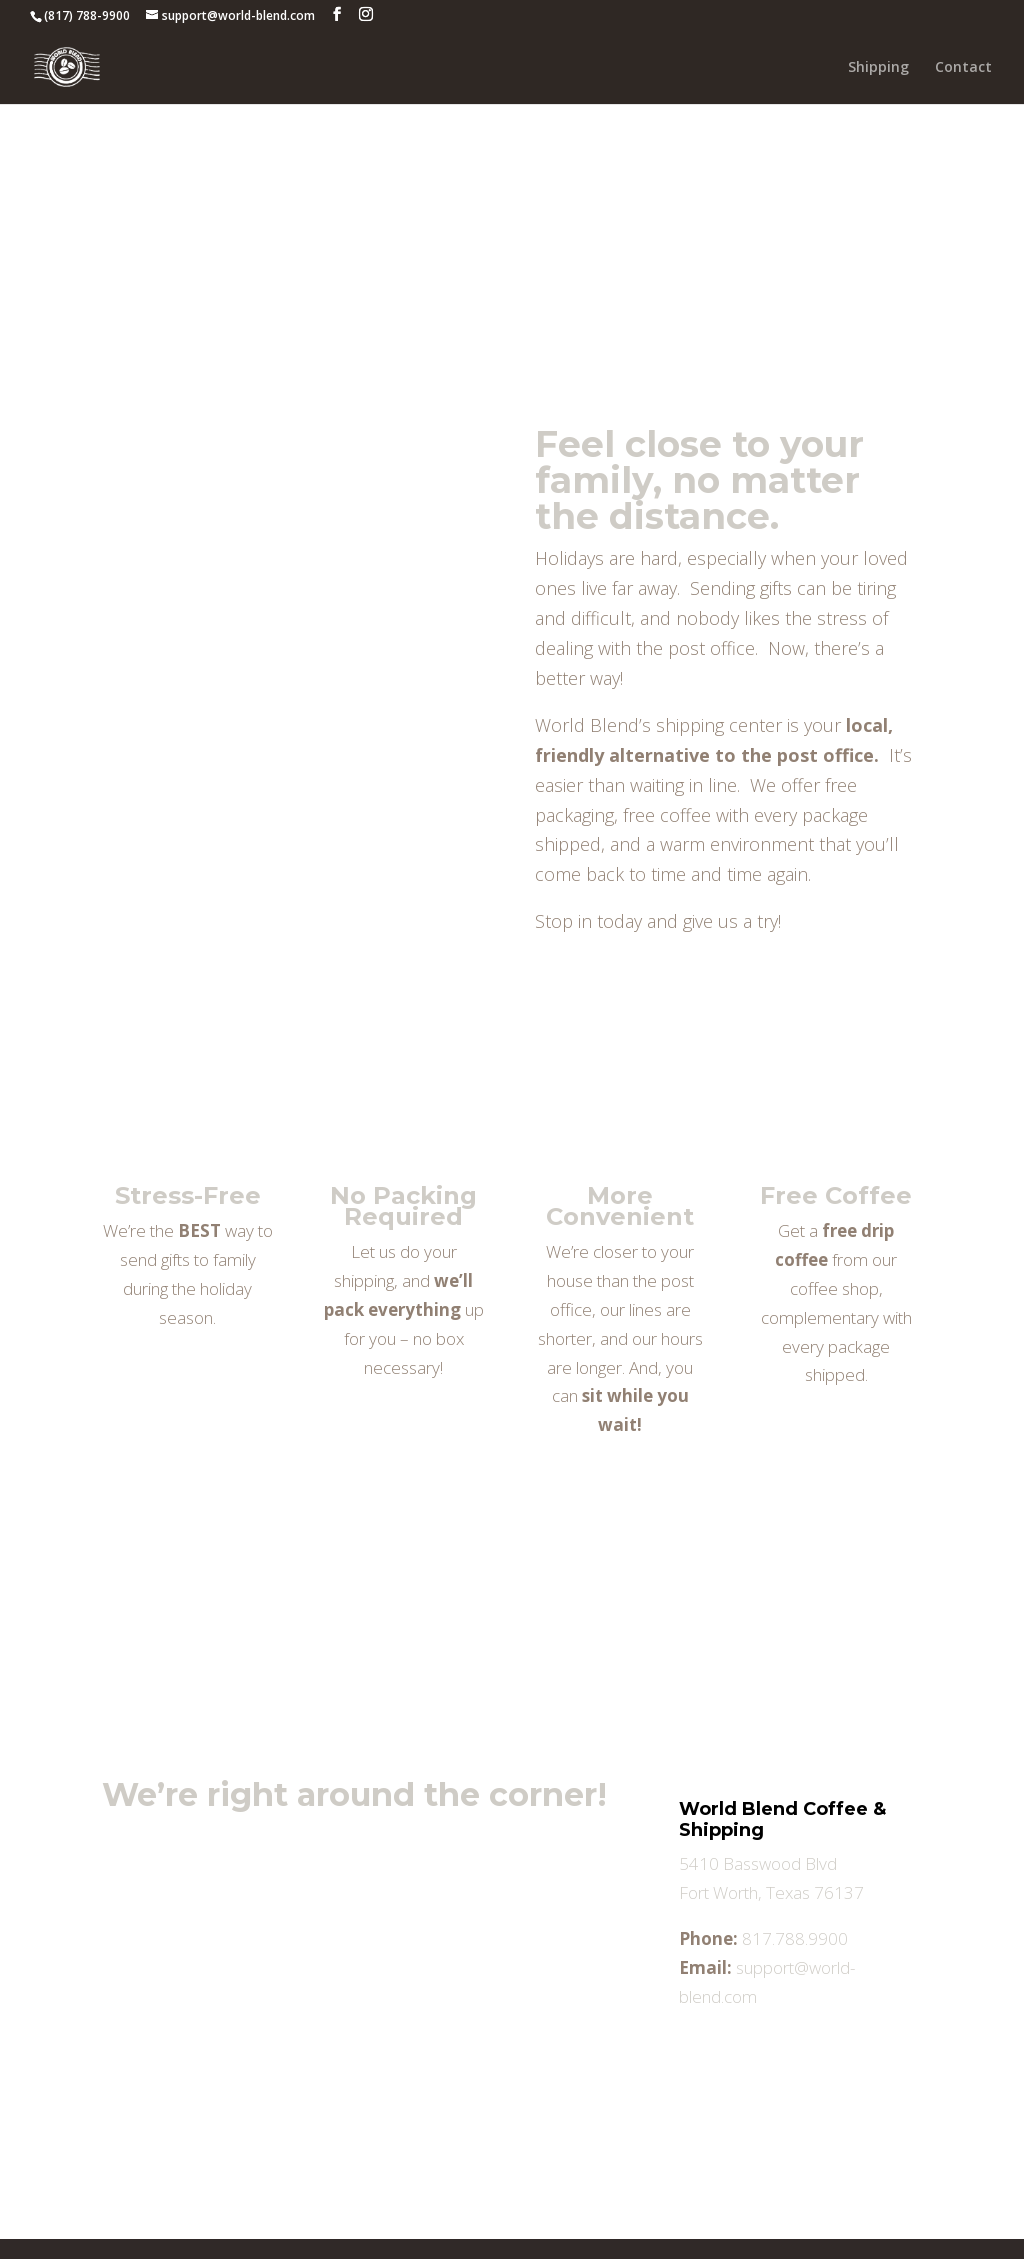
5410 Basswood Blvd (758, 1863)
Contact (963, 68)
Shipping (878, 68)
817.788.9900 (795, 1938)
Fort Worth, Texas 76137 (771, 1892)
